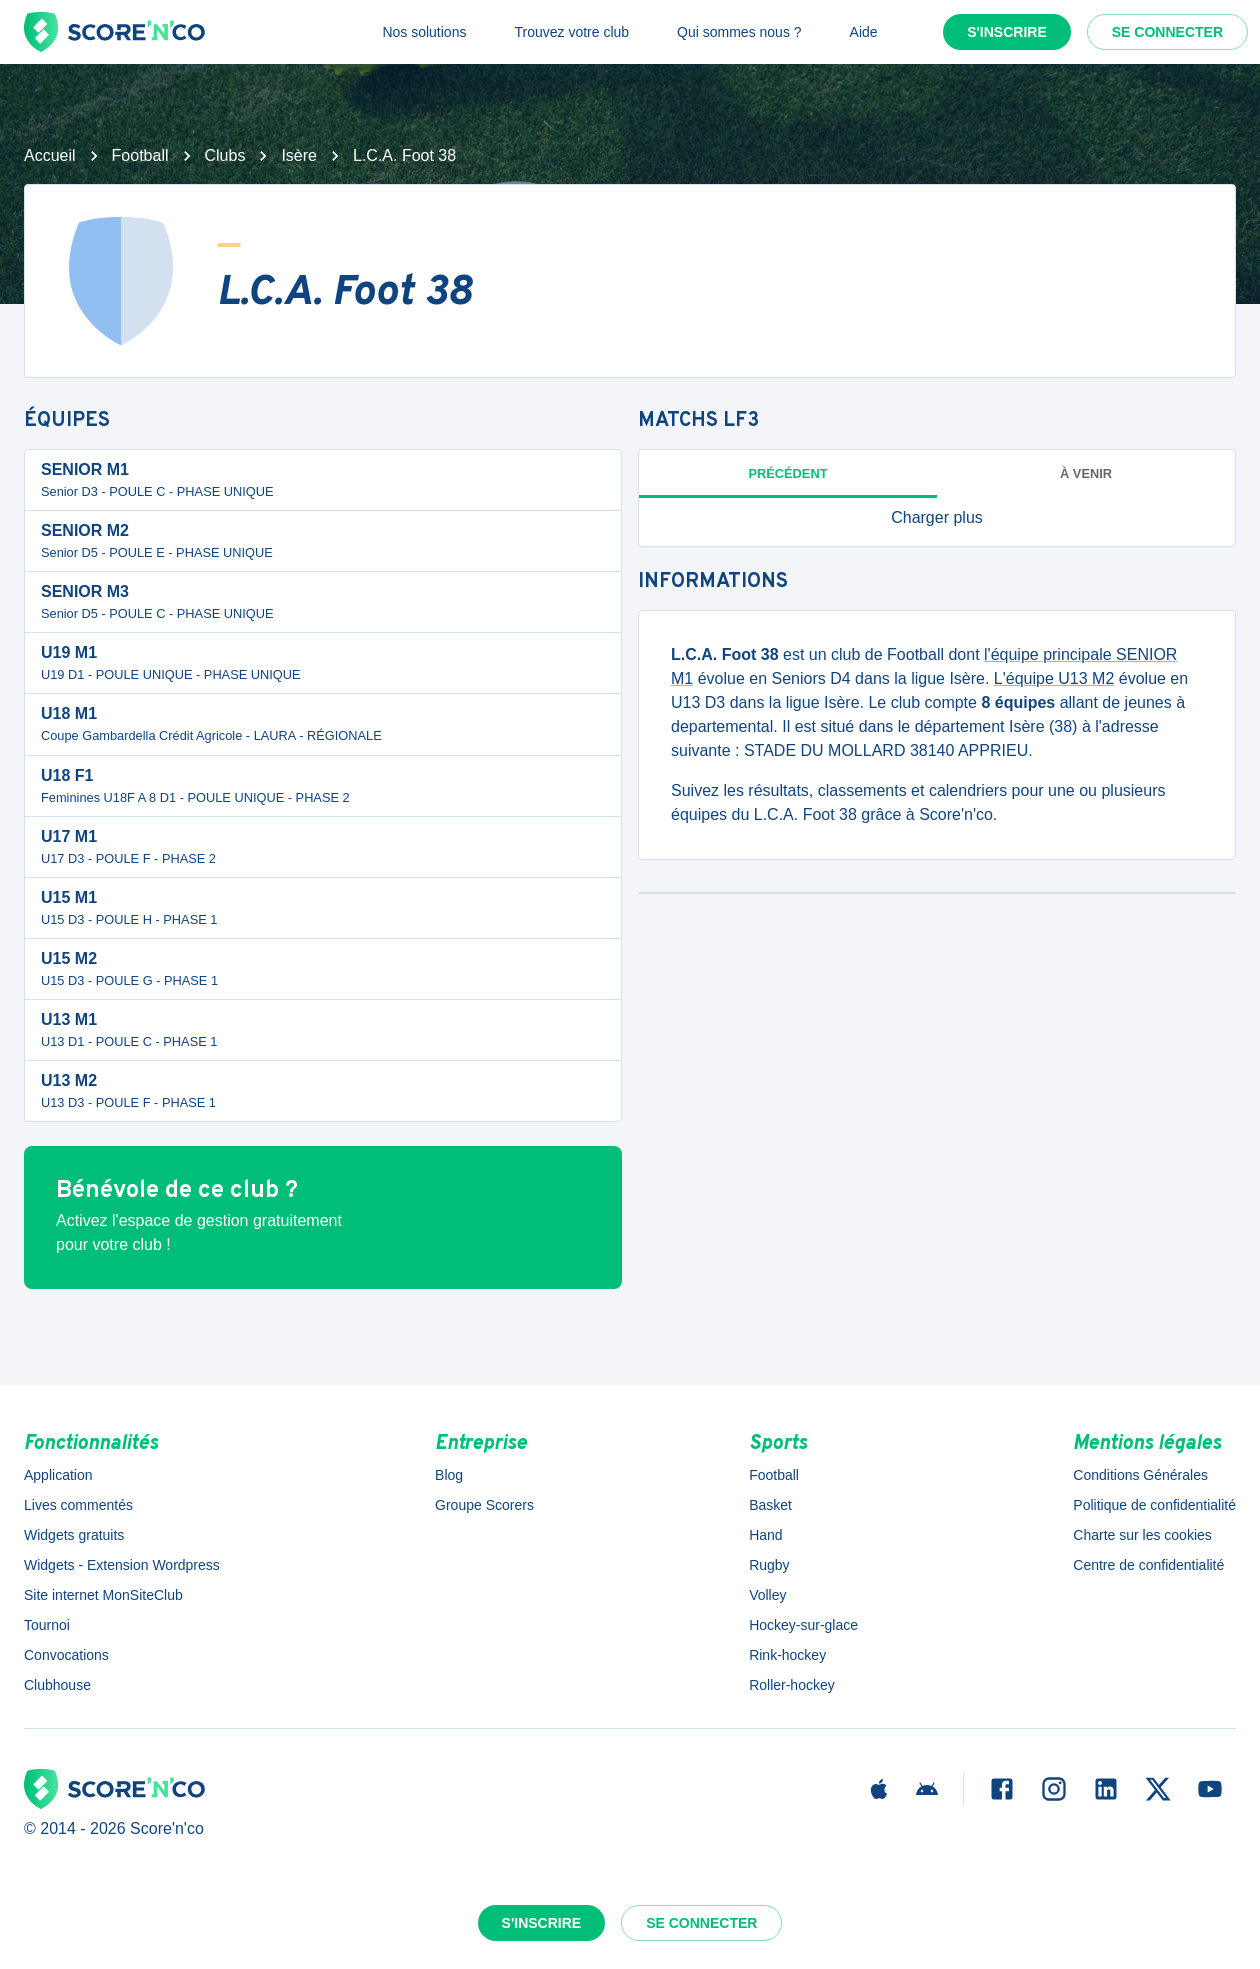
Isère (299, 155)
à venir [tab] (1086, 473)
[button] (937, 518)
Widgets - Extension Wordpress (122, 1565)
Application (58, 1475)
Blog (449, 1475)
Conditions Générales (1140, 1475)
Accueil (50, 155)
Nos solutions (424, 32)
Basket (770, 1505)
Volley (767, 1595)
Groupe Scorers (484, 1505)
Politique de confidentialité (1154, 1505)
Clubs (225, 155)
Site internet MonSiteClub (103, 1595)
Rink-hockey (787, 1655)
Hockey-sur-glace (803, 1625)
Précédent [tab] (788, 473)
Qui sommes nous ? (739, 32)
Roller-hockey (792, 1685)
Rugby (769, 1565)
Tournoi (47, 1625)
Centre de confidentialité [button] (1148, 1565)
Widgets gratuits (74, 1535)
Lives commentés (78, 1505)
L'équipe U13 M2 (1054, 678)
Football (140, 155)
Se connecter (1167, 32)
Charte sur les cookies (1142, 1535)
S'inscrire (1007, 32)
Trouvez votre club (571, 32)
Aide (864, 32)
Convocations (66, 1655)
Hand (765, 1535)
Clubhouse (57, 1685)
